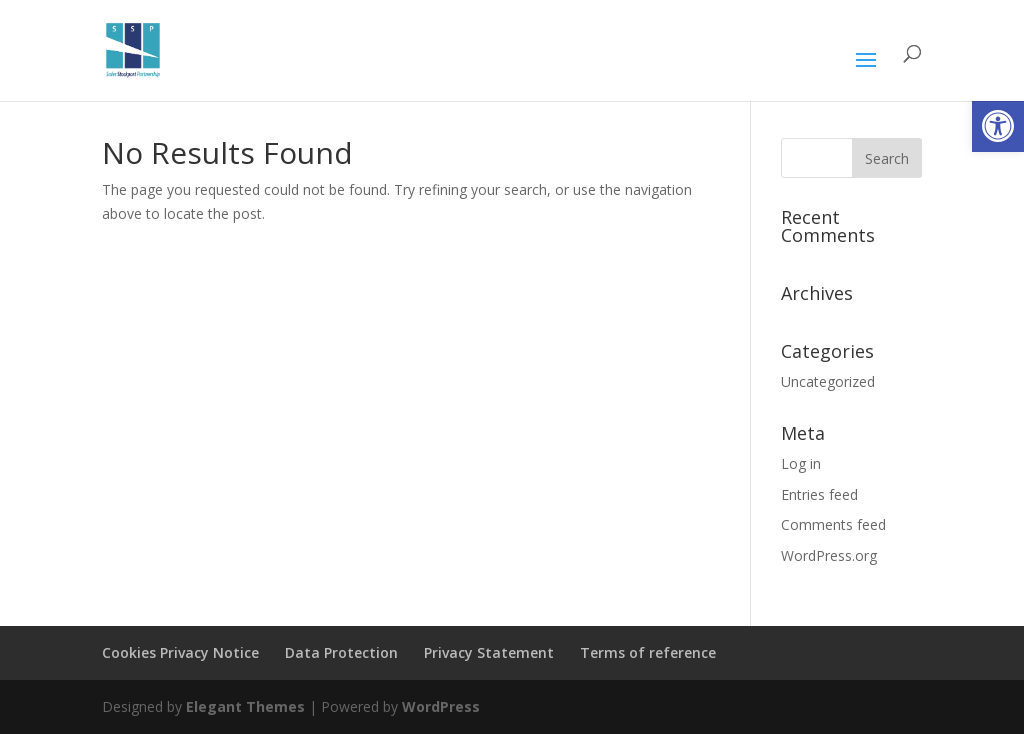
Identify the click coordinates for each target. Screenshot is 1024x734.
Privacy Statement (489, 652)
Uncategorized (828, 381)
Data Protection (341, 652)
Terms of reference (648, 652)
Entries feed (819, 494)
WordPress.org (829, 555)
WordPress (441, 706)
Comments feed (833, 524)
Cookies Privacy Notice (180, 652)
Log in (801, 463)
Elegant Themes (245, 706)
